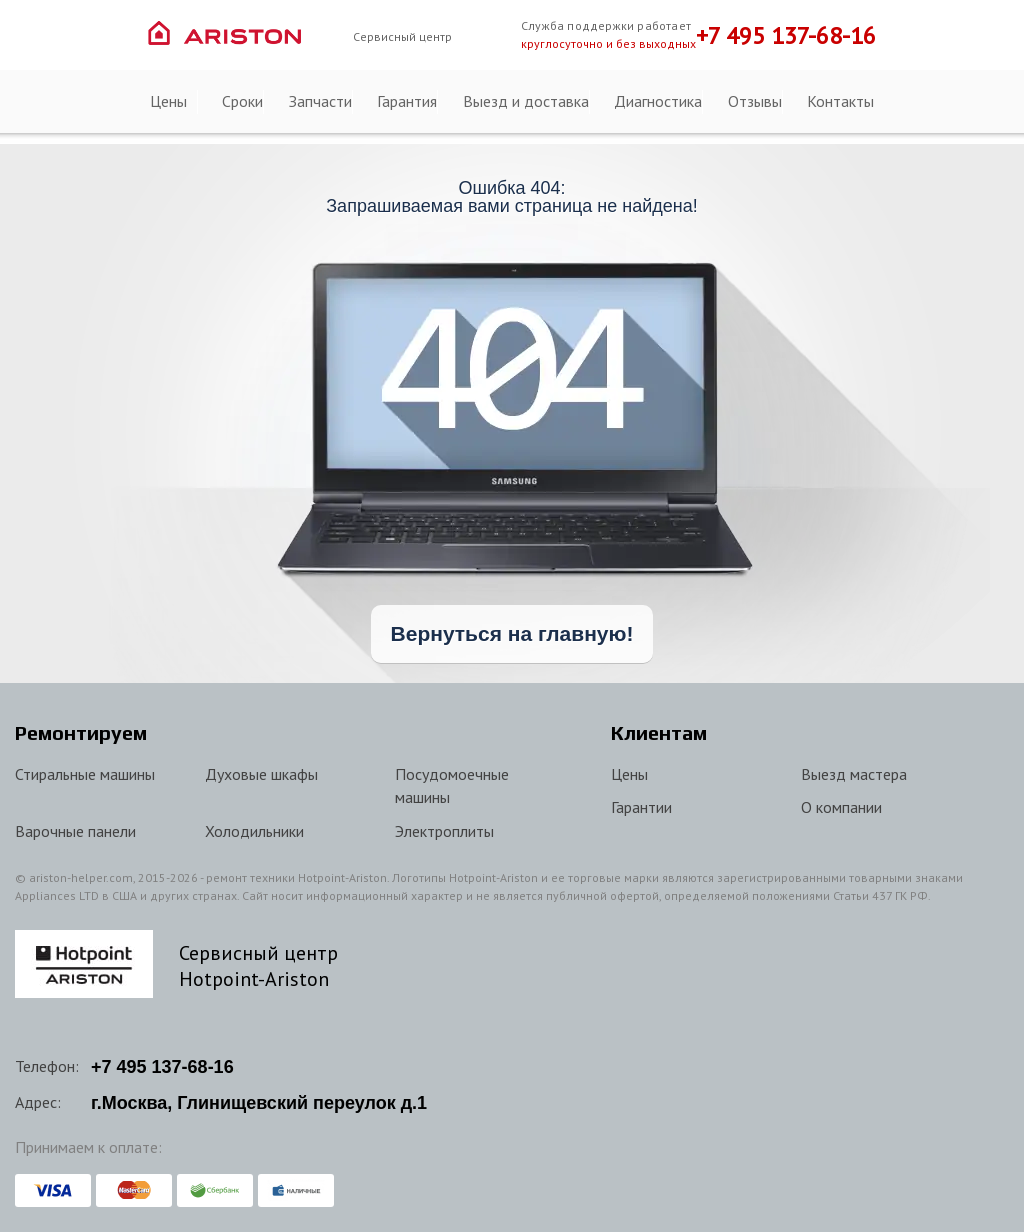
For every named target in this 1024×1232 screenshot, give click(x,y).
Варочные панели (75, 831)
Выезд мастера (854, 774)
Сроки (242, 101)
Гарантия (407, 101)
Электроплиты (444, 831)
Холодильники (254, 831)
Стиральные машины (85, 774)
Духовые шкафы (261, 774)
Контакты (840, 101)
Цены (168, 101)
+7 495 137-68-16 (786, 35)
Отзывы (755, 101)
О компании (841, 807)
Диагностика (658, 101)
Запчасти (320, 101)
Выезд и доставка (526, 101)
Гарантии (641, 807)
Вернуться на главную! (512, 633)
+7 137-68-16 (162, 1067)
